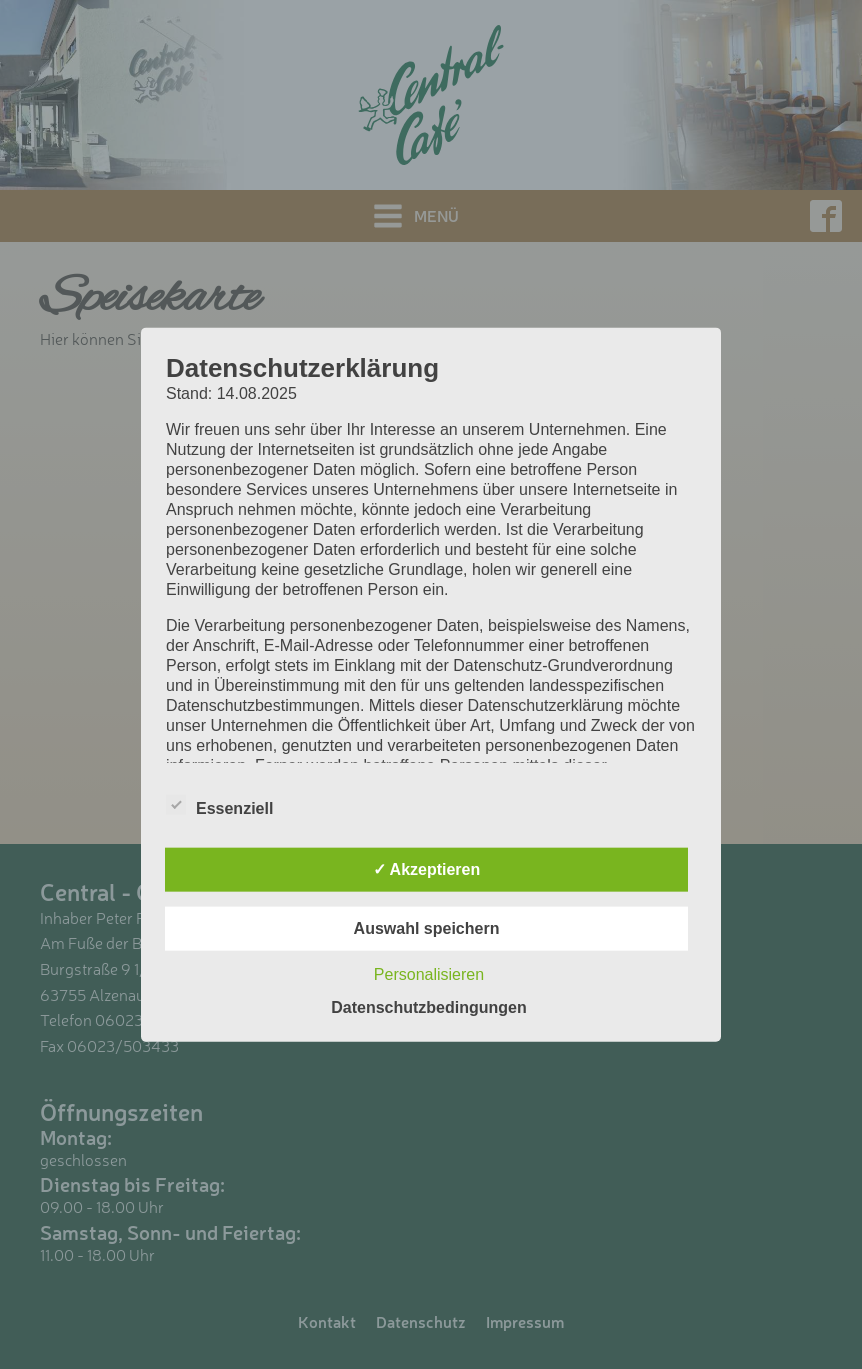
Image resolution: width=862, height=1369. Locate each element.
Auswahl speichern (427, 928)
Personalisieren (429, 974)
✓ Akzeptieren (427, 869)
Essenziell (219, 805)
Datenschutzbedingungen (429, 1007)
